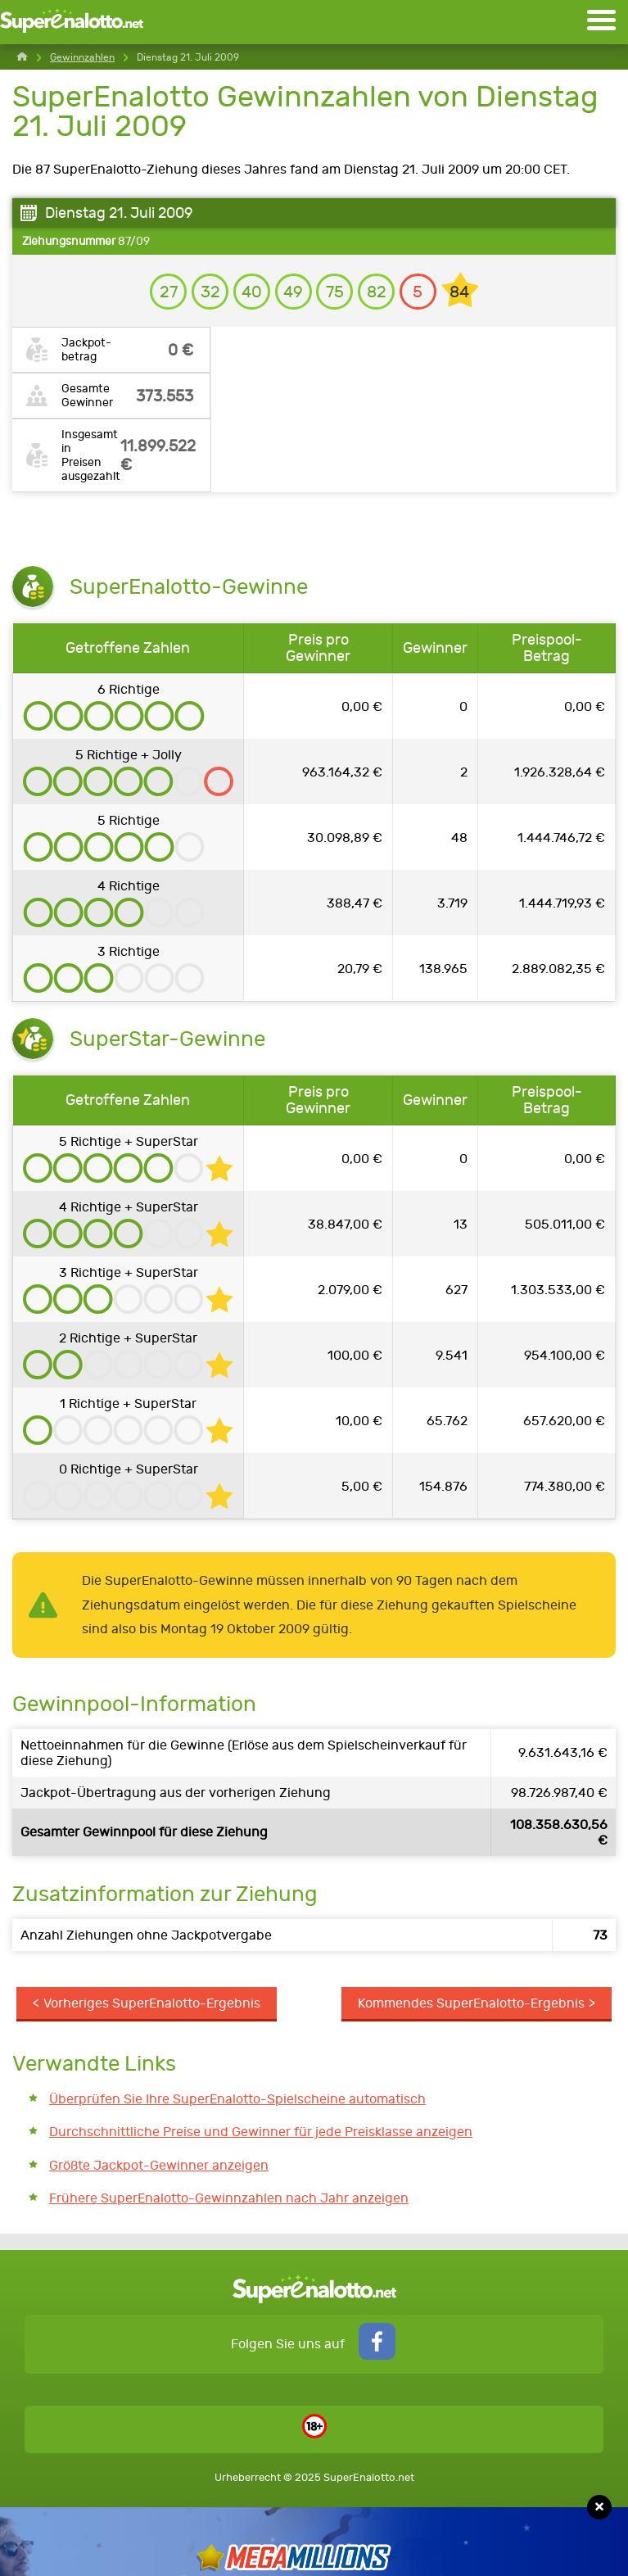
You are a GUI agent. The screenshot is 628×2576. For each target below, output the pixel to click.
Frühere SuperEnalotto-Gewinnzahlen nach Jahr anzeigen (229, 2198)
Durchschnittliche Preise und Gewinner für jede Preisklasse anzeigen (260, 2131)
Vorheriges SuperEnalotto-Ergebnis (151, 2003)
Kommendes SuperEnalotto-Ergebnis (471, 2003)
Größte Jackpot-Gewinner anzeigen (159, 2165)
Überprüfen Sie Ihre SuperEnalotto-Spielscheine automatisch (237, 2099)
